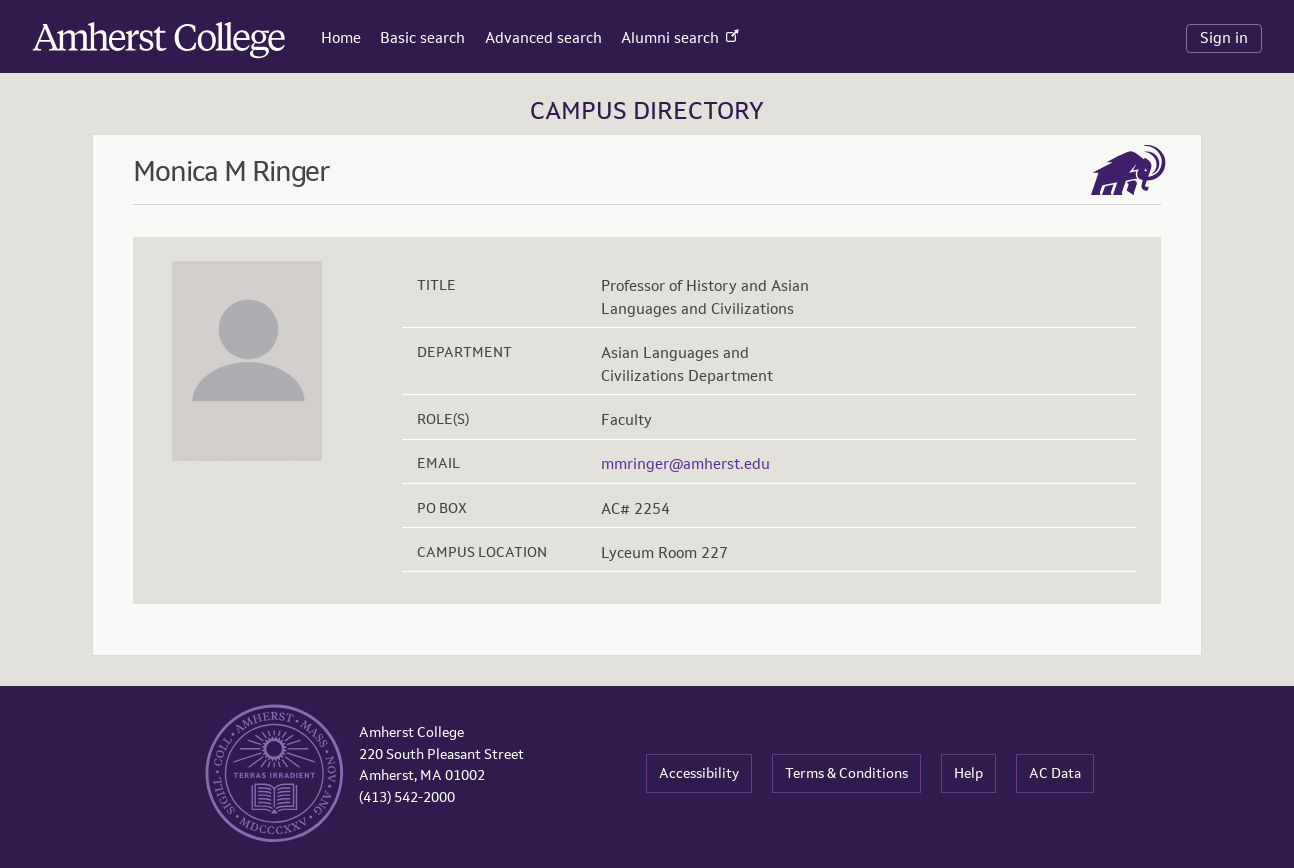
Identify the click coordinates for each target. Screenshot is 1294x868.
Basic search (422, 37)
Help (968, 773)
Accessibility (699, 773)
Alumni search (680, 37)
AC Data (1055, 773)
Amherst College (101, 34)
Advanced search (543, 37)
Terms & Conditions (846, 773)
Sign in (1224, 37)
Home (341, 37)
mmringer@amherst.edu (685, 463)
